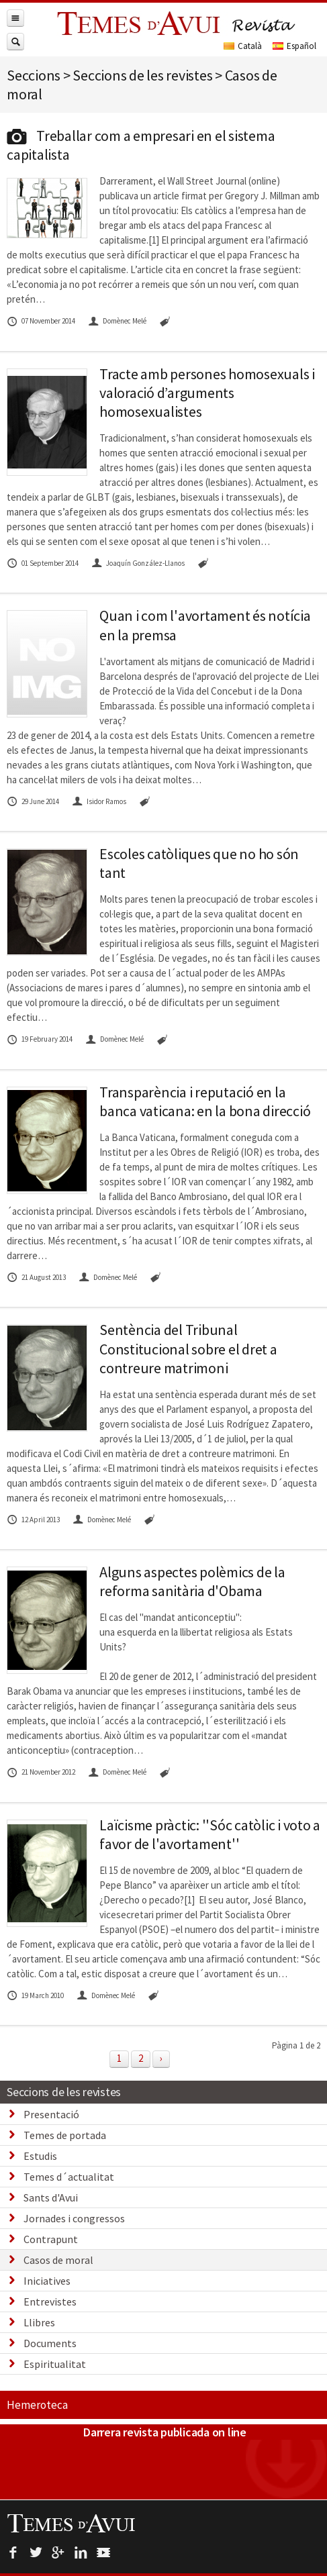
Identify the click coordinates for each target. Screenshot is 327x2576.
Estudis (40, 2156)
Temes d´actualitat (69, 2176)
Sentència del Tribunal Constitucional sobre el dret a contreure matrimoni (188, 1348)
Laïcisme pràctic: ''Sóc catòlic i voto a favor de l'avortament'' (209, 1834)
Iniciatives (47, 2280)
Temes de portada (65, 2135)
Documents (50, 2343)
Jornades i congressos (74, 2218)
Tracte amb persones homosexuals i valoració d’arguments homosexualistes (207, 392)
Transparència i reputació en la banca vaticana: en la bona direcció (204, 1101)
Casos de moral (58, 2260)
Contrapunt (51, 2239)
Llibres (39, 2322)
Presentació (51, 2114)
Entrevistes (50, 2301)
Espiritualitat (55, 2364)
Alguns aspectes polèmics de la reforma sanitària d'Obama (192, 1581)
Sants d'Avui (51, 2197)
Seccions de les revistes (64, 2092)
